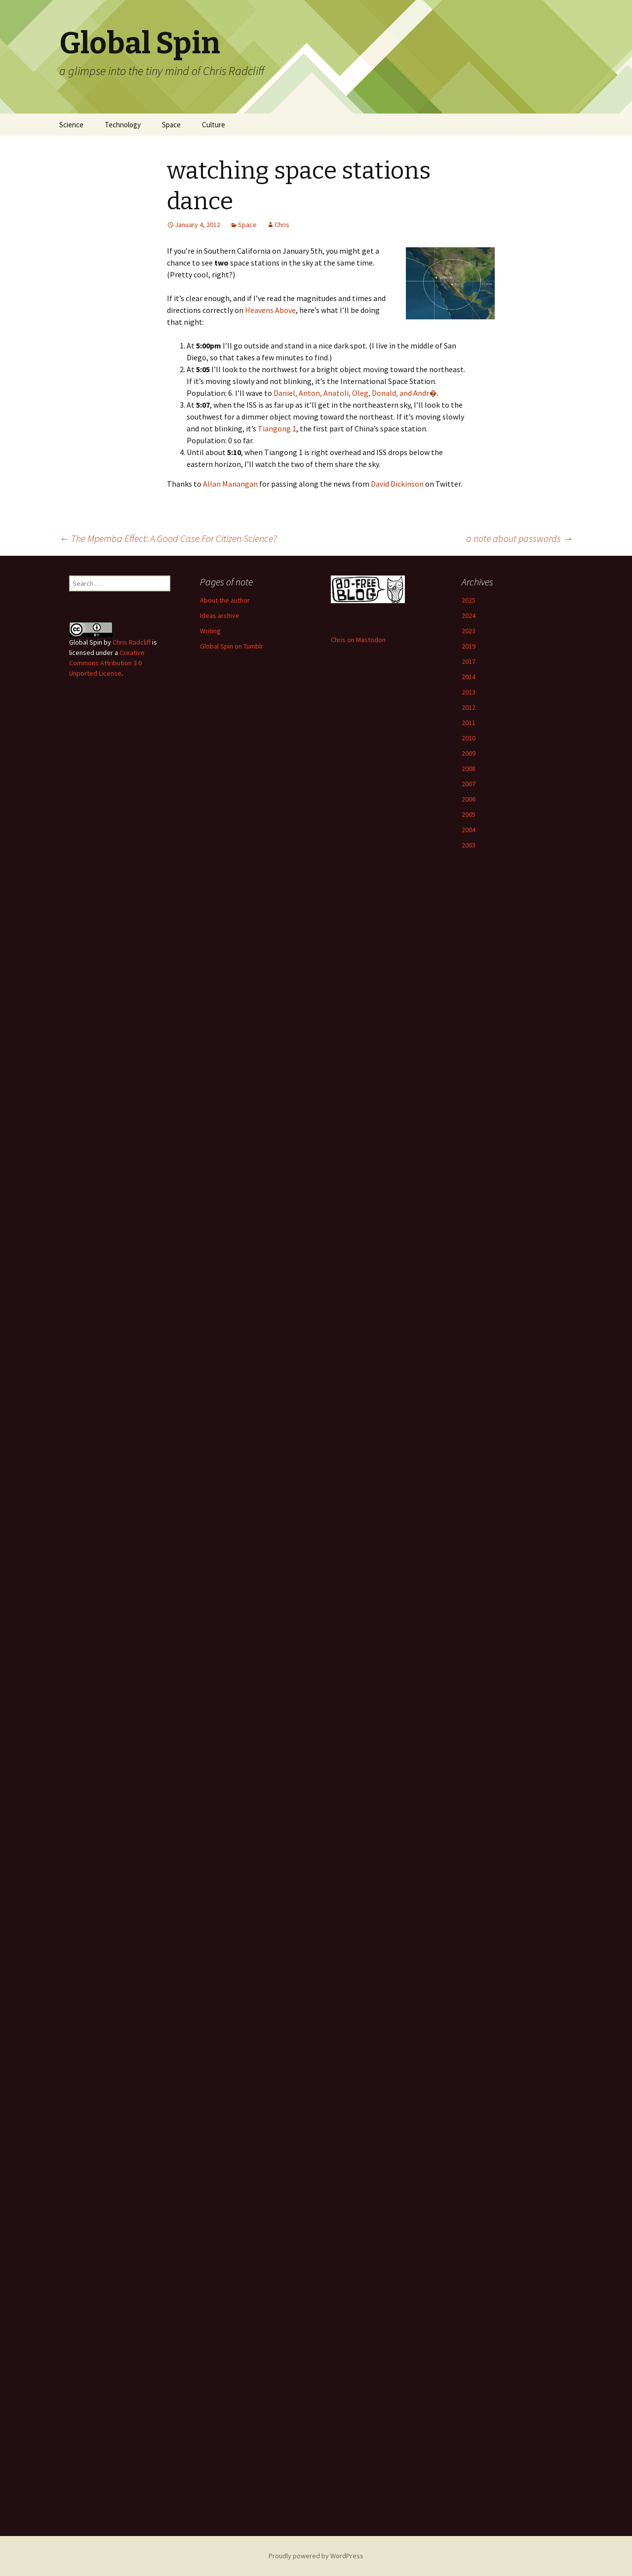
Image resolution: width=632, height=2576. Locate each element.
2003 (468, 845)
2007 (468, 783)
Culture (213, 124)
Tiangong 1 (277, 428)
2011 (468, 722)
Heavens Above (270, 310)
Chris (282, 224)
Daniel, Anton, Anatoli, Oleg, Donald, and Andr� (355, 393)
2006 (468, 799)
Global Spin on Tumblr (231, 646)
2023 (468, 630)
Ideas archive (219, 615)
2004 (468, 829)
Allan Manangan (230, 484)
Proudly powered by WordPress (316, 2555)
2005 (468, 814)
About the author (225, 600)
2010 (468, 737)
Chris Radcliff (132, 642)
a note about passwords (519, 538)
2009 (468, 753)
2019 (468, 646)
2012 (468, 707)
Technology (123, 124)
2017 (468, 661)
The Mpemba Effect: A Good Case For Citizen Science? (168, 538)
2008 (468, 768)
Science (71, 124)
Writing (210, 630)
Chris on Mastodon (358, 639)
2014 (468, 676)
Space (171, 124)
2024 (468, 615)
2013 (468, 692)
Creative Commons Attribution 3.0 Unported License (107, 663)
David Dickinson (397, 484)
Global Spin (85, 642)
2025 (468, 600)
